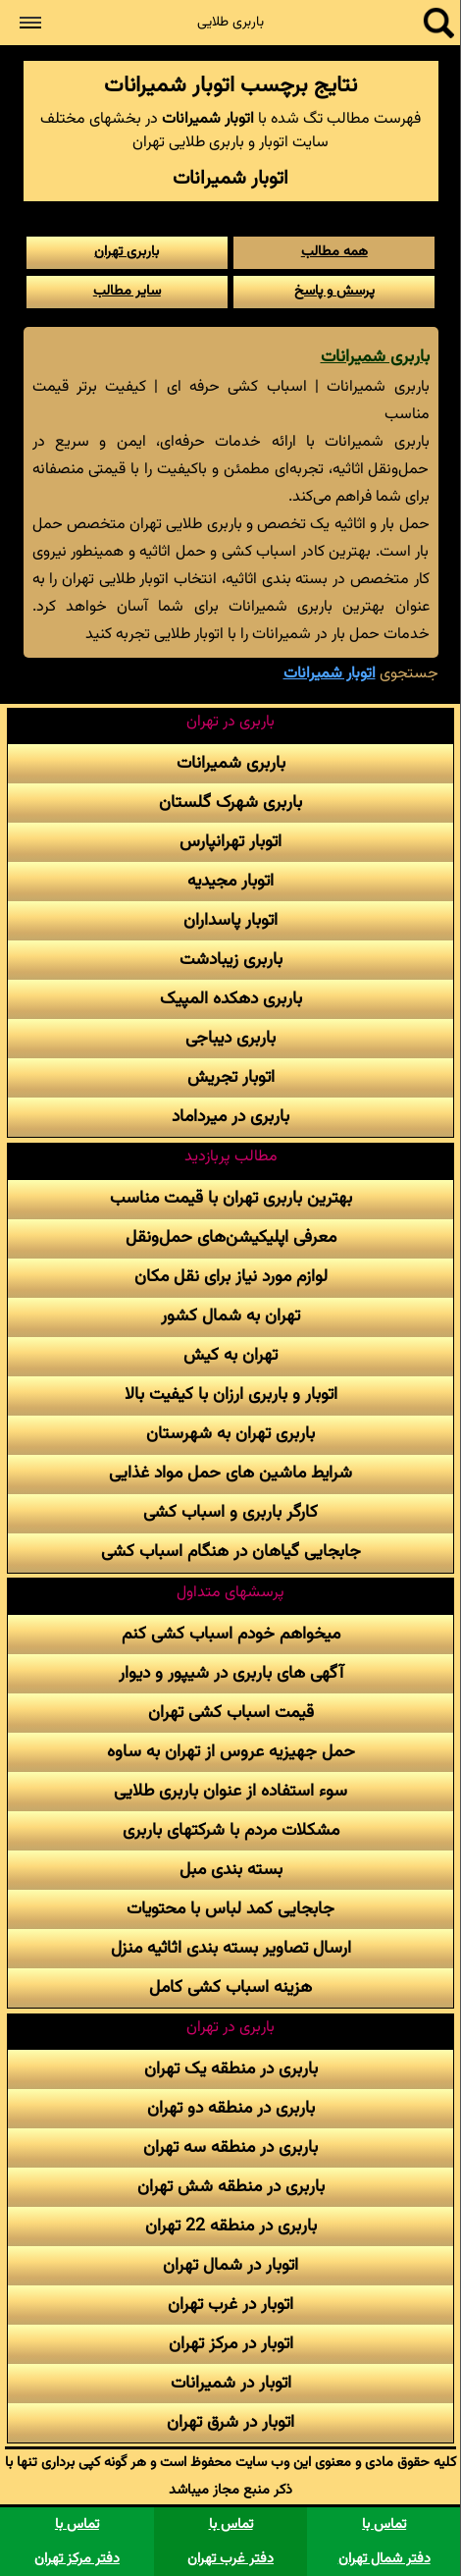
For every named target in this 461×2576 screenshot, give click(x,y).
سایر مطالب (127, 291)
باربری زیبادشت (230, 959)
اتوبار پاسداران (230, 920)
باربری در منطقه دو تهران (231, 2108)
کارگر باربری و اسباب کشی (230, 1512)
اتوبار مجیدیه (230, 881)
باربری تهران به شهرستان (230, 1434)
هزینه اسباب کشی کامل (230, 1987)
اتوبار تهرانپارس (230, 842)
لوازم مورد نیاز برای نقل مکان (231, 1276)
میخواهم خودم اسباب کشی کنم (231, 1634)
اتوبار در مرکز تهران (231, 2344)
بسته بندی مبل (230, 1869)
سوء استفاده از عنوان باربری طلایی (230, 1791)
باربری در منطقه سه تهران (230, 2147)
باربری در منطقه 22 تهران (231, 2226)
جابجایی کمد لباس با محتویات (230, 1909)
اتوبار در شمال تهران (230, 2265)
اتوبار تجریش (231, 1077)
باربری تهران (126, 252)
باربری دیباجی (230, 1038)
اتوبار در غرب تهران (230, 2304)
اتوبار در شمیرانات (231, 2383)
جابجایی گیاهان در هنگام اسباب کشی (231, 1551)
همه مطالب (334, 252)
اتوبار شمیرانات (329, 674)
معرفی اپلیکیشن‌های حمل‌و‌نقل (231, 1237)
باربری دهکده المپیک (231, 999)
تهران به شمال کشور (230, 1316)
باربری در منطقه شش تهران (231, 2187)
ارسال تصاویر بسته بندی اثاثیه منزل (231, 1948)
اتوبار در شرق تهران (230, 2422)
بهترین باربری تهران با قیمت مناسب (231, 1198)
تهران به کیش (230, 1355)
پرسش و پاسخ (334, 291)
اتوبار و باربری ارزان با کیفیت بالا (231, 1394)
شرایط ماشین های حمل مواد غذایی (230, 1473)
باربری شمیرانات (375, 357)
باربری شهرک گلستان (230, 802)
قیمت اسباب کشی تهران (231, 1712)
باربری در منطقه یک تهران (231, 2069)
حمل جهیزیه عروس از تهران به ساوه (231, 1752)
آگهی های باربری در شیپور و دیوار (231, 1673)
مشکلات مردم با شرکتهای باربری (231, 1830)
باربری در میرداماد (230, 1116)
